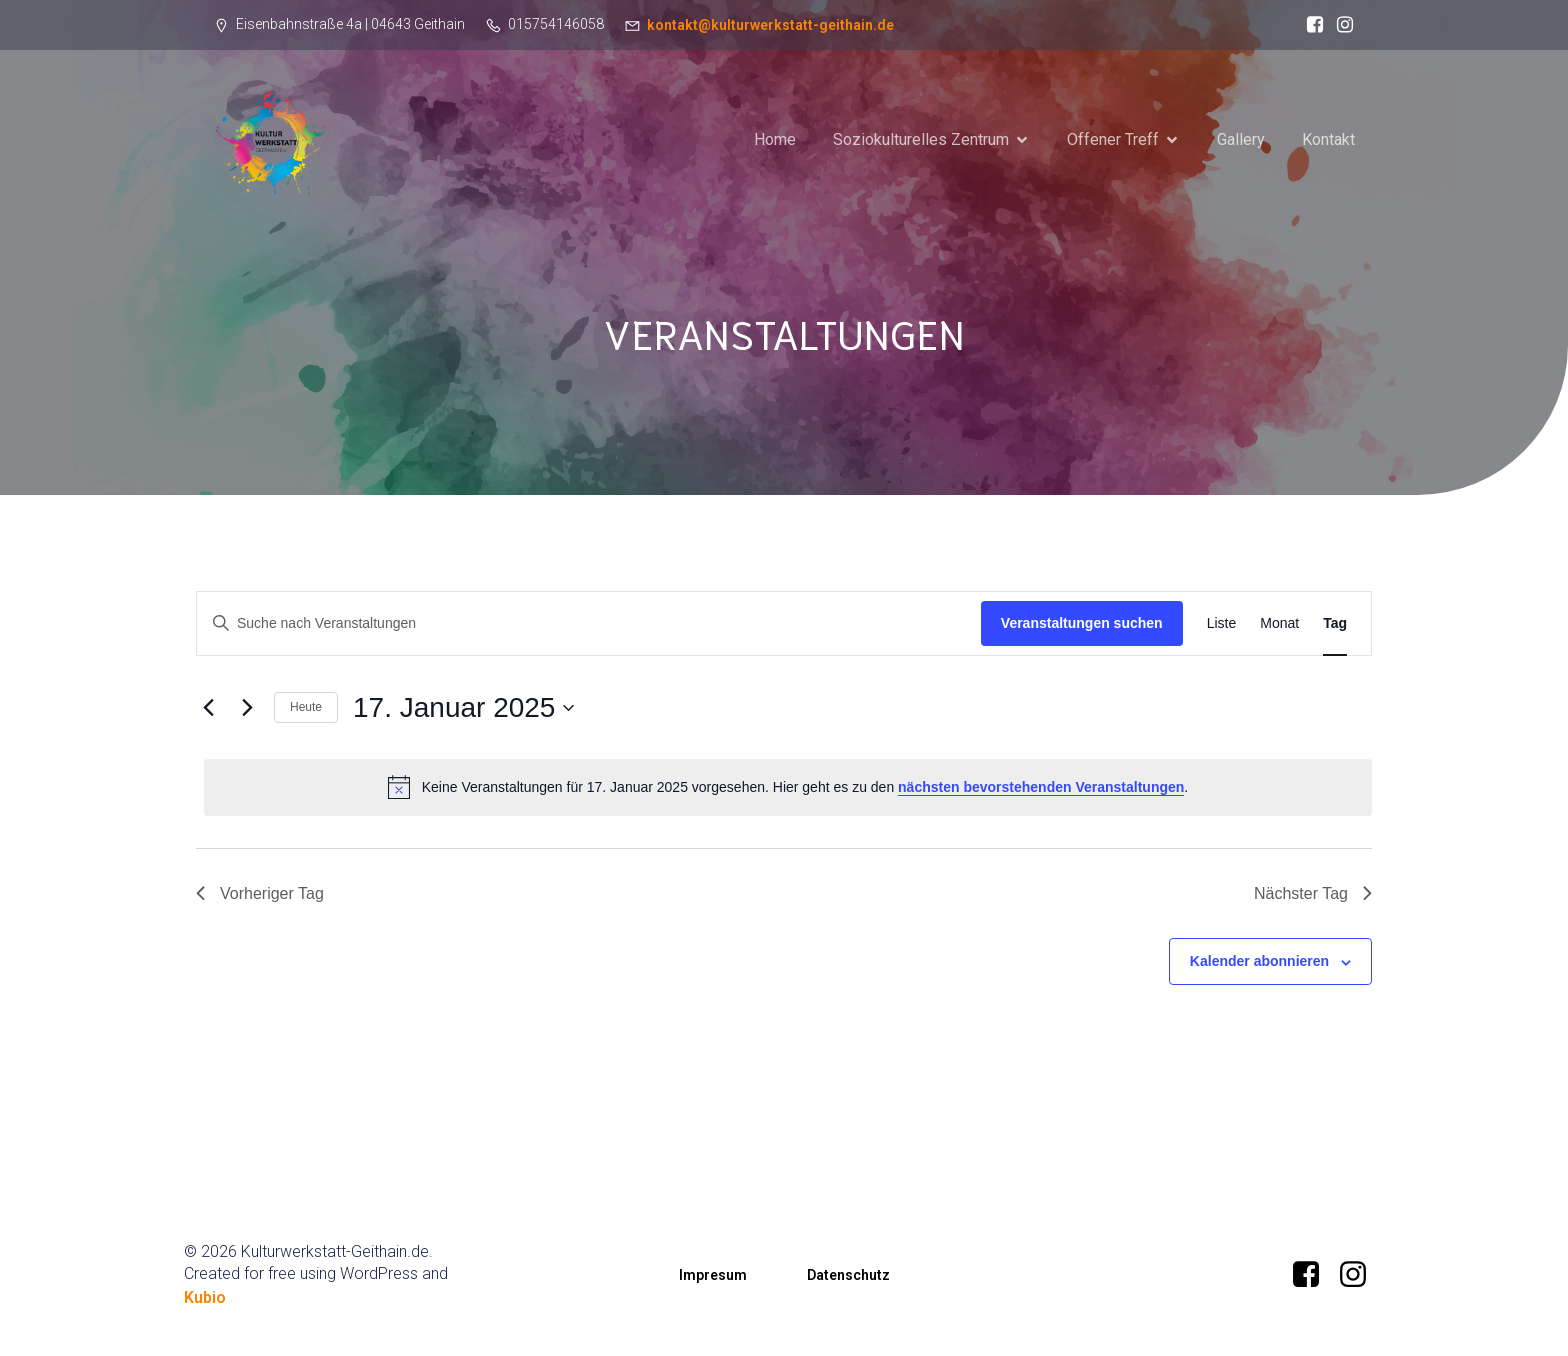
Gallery (1241, 139)
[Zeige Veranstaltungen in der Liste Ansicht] (1222, 623)
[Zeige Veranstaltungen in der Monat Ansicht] (1279, 623)
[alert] (788, 787)
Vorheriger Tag (260, 893)
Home (775, 139)
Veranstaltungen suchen (1082, 623)
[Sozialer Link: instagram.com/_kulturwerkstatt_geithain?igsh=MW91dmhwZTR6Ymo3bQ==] (1340, 25)
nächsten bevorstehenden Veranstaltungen (1041, 787)
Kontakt (1328, 139)
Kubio (205, 1297)
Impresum (713, 1275)
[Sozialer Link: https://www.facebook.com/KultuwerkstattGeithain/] (1310, 25)
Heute (306, 707)
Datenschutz (848, 1275)
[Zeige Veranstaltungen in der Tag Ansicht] (1335, 623)
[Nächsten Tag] (247, 708)
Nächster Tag (1313, 893)
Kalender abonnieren (1259, 961)
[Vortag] (208, 708)
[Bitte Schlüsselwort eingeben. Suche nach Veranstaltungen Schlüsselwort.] (589, 623)
